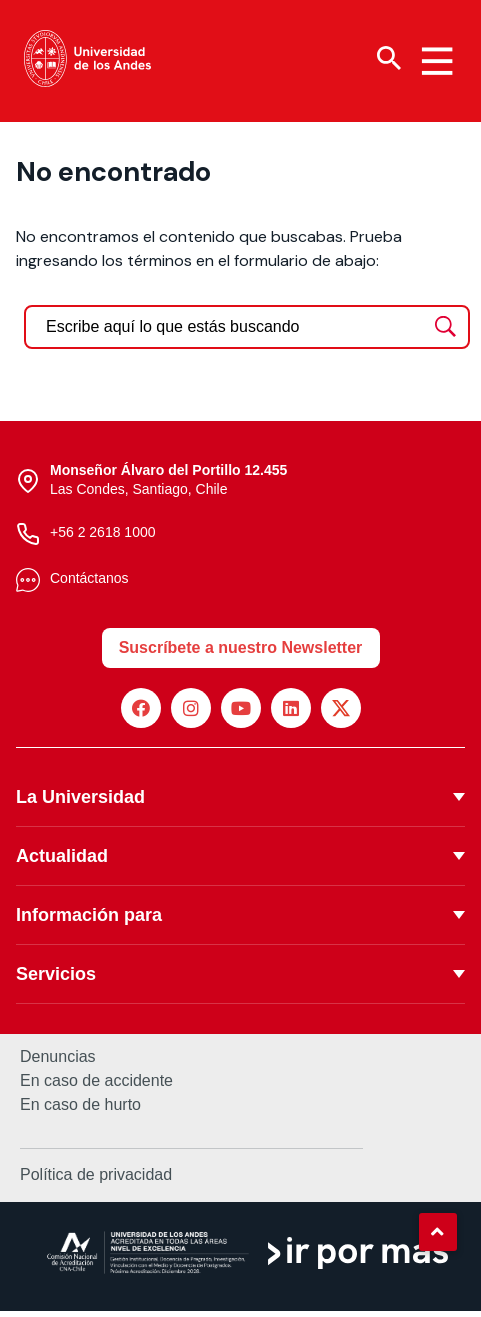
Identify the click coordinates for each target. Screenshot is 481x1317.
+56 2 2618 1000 (103, 537)
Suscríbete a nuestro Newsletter (241, 652)
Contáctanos (89, 583)
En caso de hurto (80, 1110)
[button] (438, 1232)
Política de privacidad (96, 1179)
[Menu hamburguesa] (437, 61)
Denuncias (58, 1062)
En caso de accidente (96, 1086)
